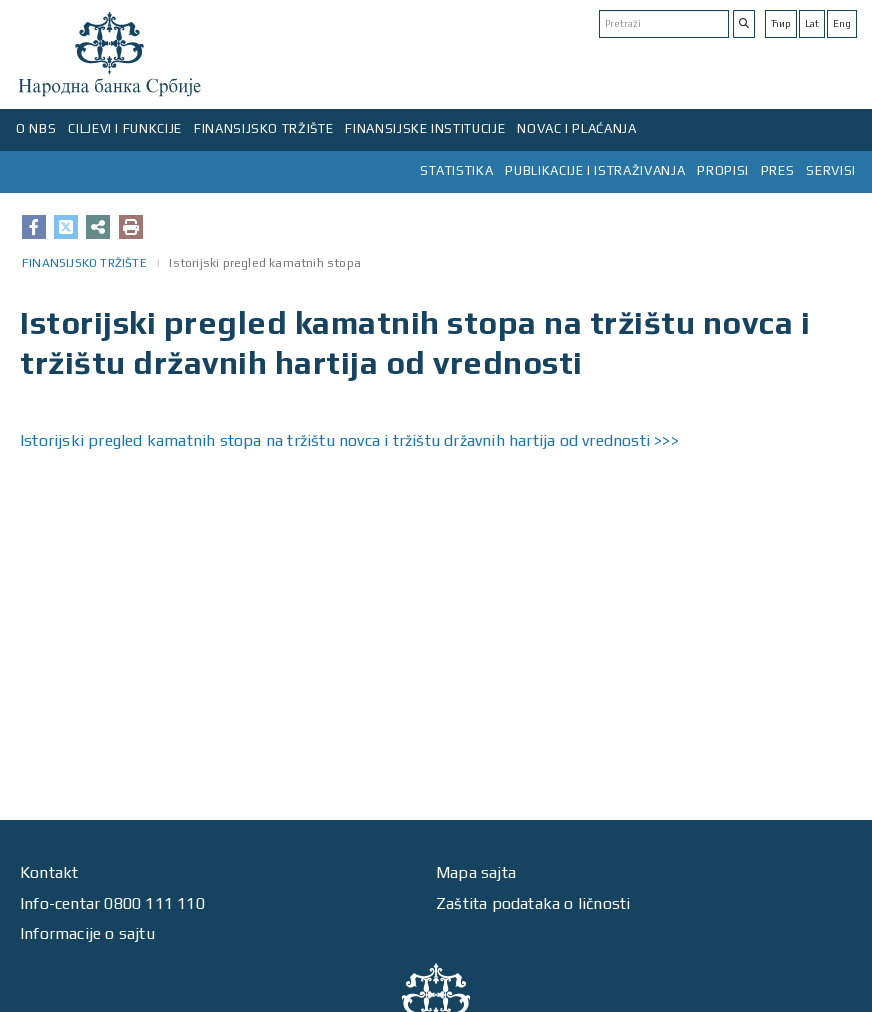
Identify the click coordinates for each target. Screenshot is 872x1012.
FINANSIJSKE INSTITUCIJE (425, 128)
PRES (778, 170)
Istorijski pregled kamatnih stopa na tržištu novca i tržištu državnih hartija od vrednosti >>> (349, 440)
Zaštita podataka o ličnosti (533, 903)
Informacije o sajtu (87, 933)
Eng (842, 23)
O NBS (36, 128)
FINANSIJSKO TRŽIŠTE (263, 128)
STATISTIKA (457, 170)
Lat (812, 23)
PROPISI (723, 170)
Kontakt (49, 872)
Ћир (781, 23)
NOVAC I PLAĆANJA (576, 128)
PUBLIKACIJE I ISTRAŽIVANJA (595, 170)
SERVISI (831, 170)
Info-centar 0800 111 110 (112, 903)
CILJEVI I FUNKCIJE (125, 128)
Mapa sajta (476, 872)
